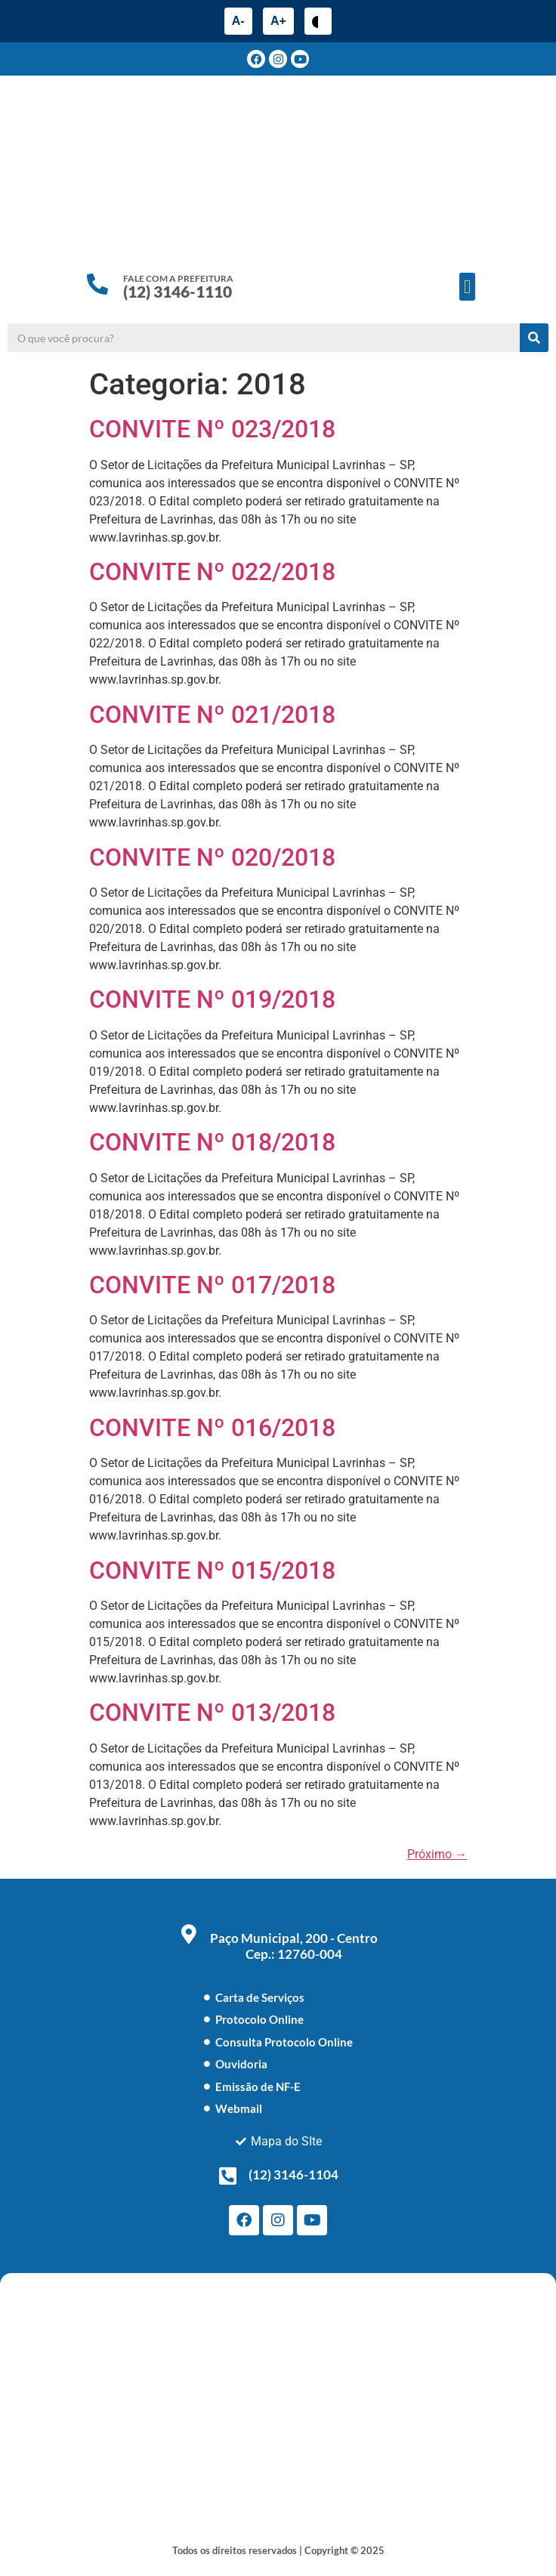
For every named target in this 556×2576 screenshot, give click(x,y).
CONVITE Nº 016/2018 (212, 1427)
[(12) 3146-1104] (227, 2175)
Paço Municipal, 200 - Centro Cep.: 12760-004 (294, 1946)
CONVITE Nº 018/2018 (212, 1142)
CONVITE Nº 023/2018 (212, 429)
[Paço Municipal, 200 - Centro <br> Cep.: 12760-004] (189, 1934)
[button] (467, 287)
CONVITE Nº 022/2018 (212, 572)
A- (238, 20)
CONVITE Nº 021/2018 (212, 714)
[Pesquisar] (534, 337)
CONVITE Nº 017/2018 (212, 1285)
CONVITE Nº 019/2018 (212, 999)
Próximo (437, 1854)
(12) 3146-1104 (293, 2174)
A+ (278, 20)
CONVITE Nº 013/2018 (212, 1712)
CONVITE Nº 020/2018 (212, 857)
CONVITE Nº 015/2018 (212, 1570)
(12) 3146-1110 (177, 291)
